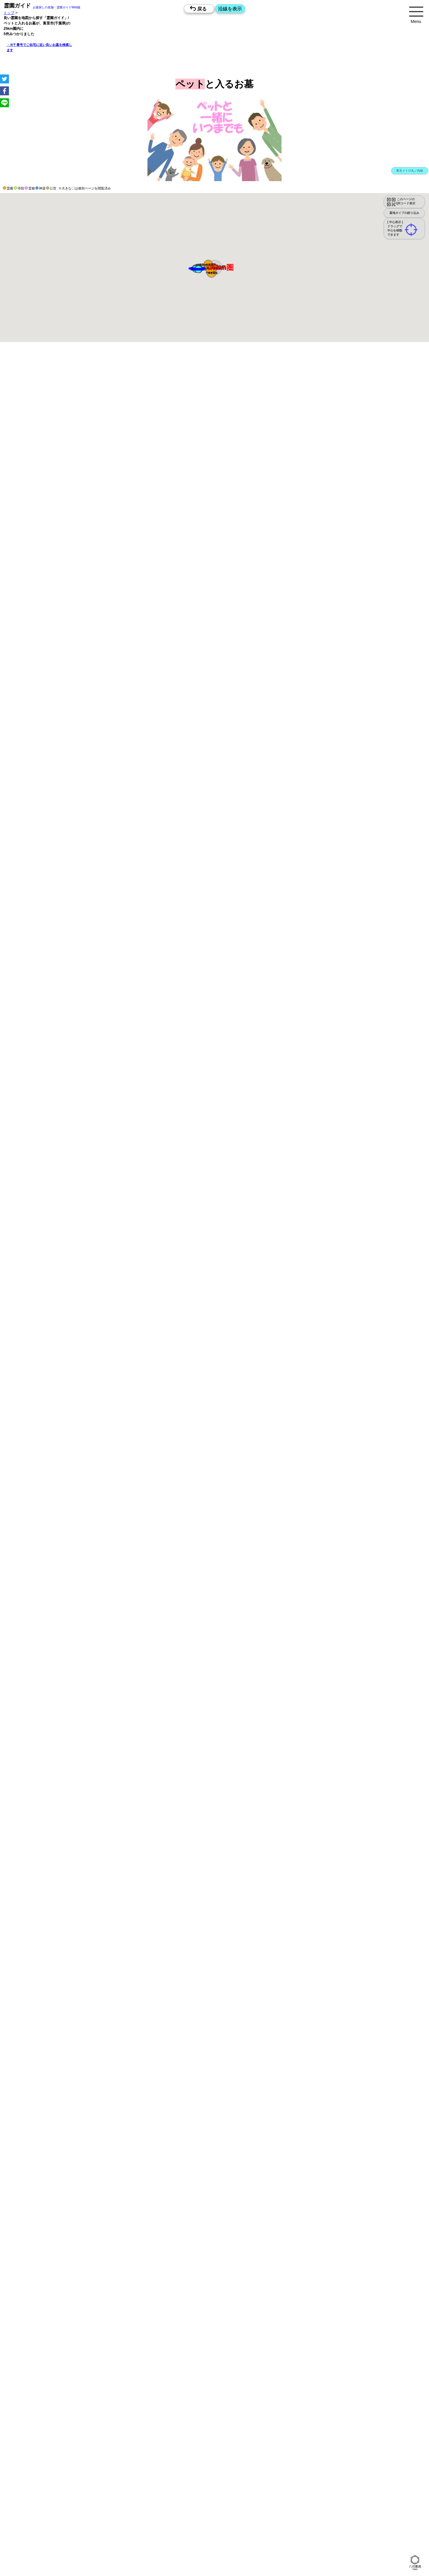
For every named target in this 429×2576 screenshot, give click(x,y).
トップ (9, 13)
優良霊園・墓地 (27, 996)
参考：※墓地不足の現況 (163, 612)
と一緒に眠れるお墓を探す (213, 1891)
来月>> (248, 710)
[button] (209, 268)
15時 (201, 759)
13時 (201, 752)
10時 (201, 744)
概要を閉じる (81, 457)
